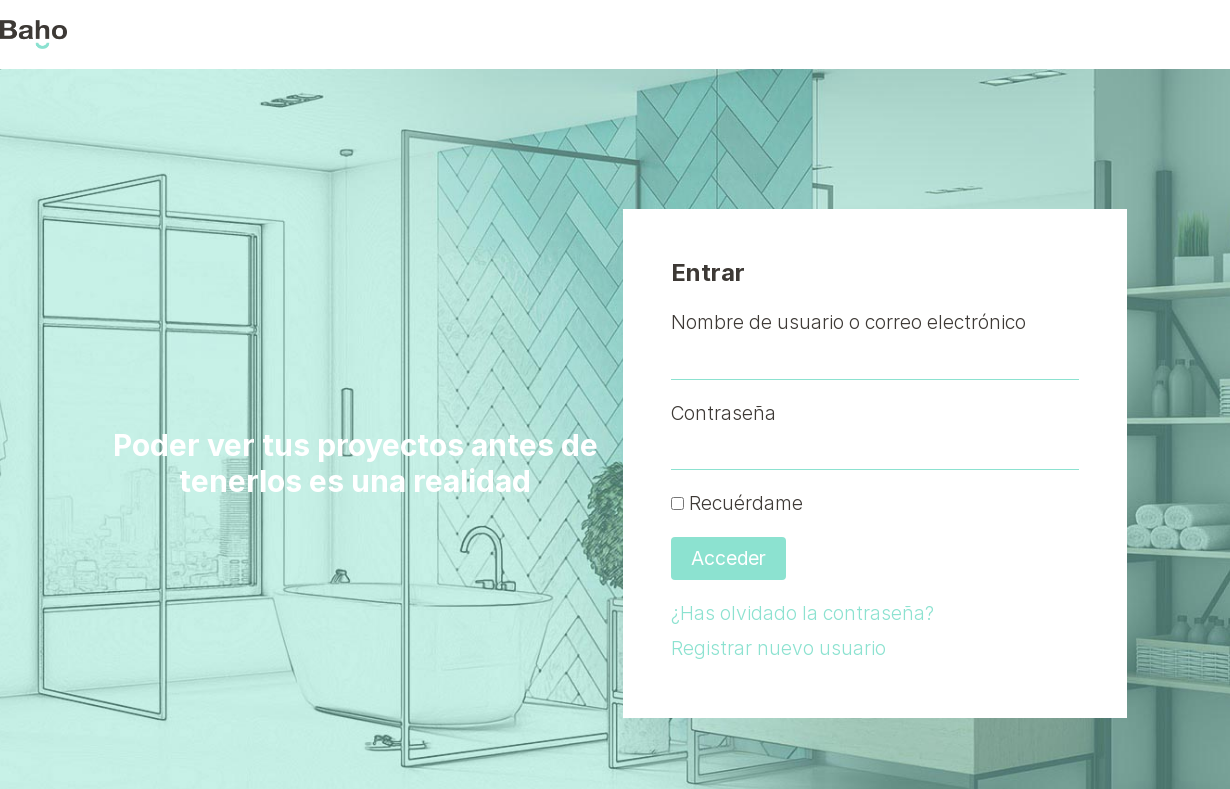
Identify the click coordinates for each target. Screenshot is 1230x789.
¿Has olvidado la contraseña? (802, 613)
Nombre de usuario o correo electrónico (848, 322)
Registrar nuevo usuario (778, 648)
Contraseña (723, 413)
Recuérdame (737, 503)
